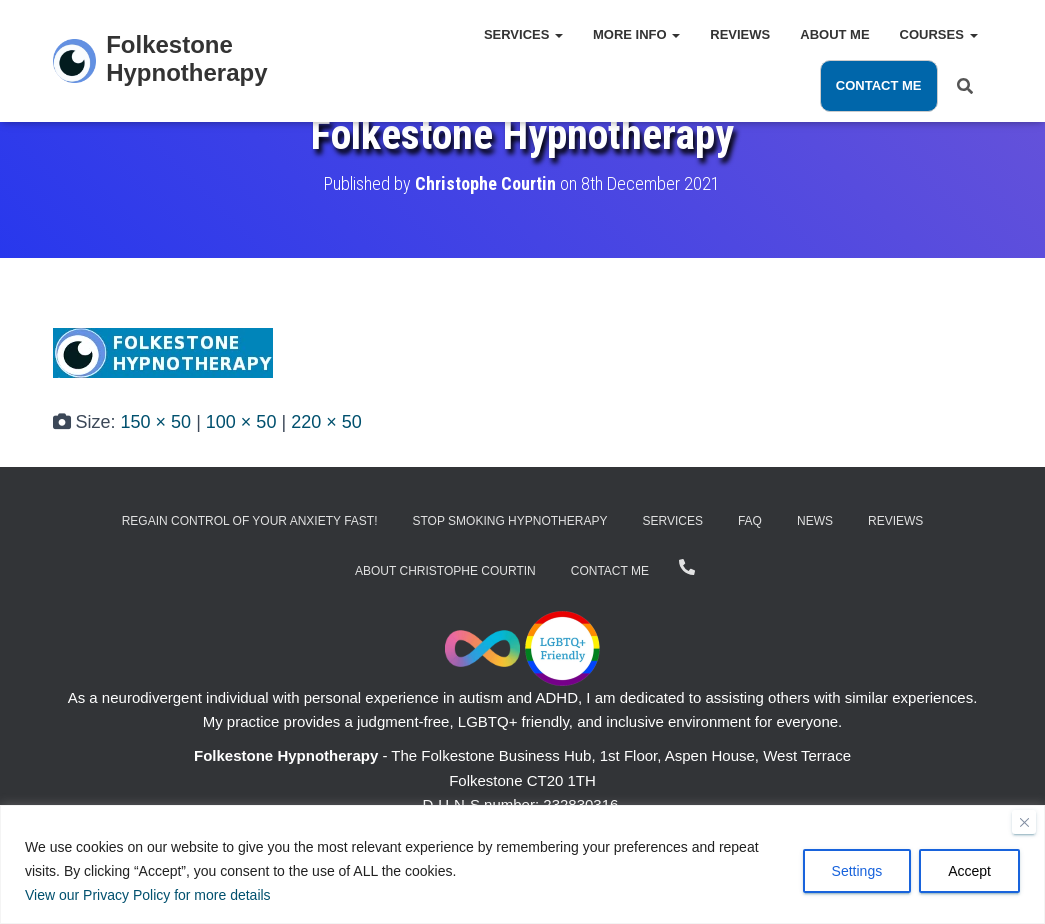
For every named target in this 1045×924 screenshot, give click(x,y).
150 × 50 (156, 422)
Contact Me (879, 85)
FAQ (750, 521)
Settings (857, 871)
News (815, 521)
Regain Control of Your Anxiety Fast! (250, 521)
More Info (636, 34)
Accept (969, 871)
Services (523, 34)
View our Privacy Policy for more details (148, 895)
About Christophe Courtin (445, 571)
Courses (939, 34)
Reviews (740, 34)
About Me (834, 34)
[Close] (1024, 822)
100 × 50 (241, 422)
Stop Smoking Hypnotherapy (510, 521)
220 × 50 (326, 422)
